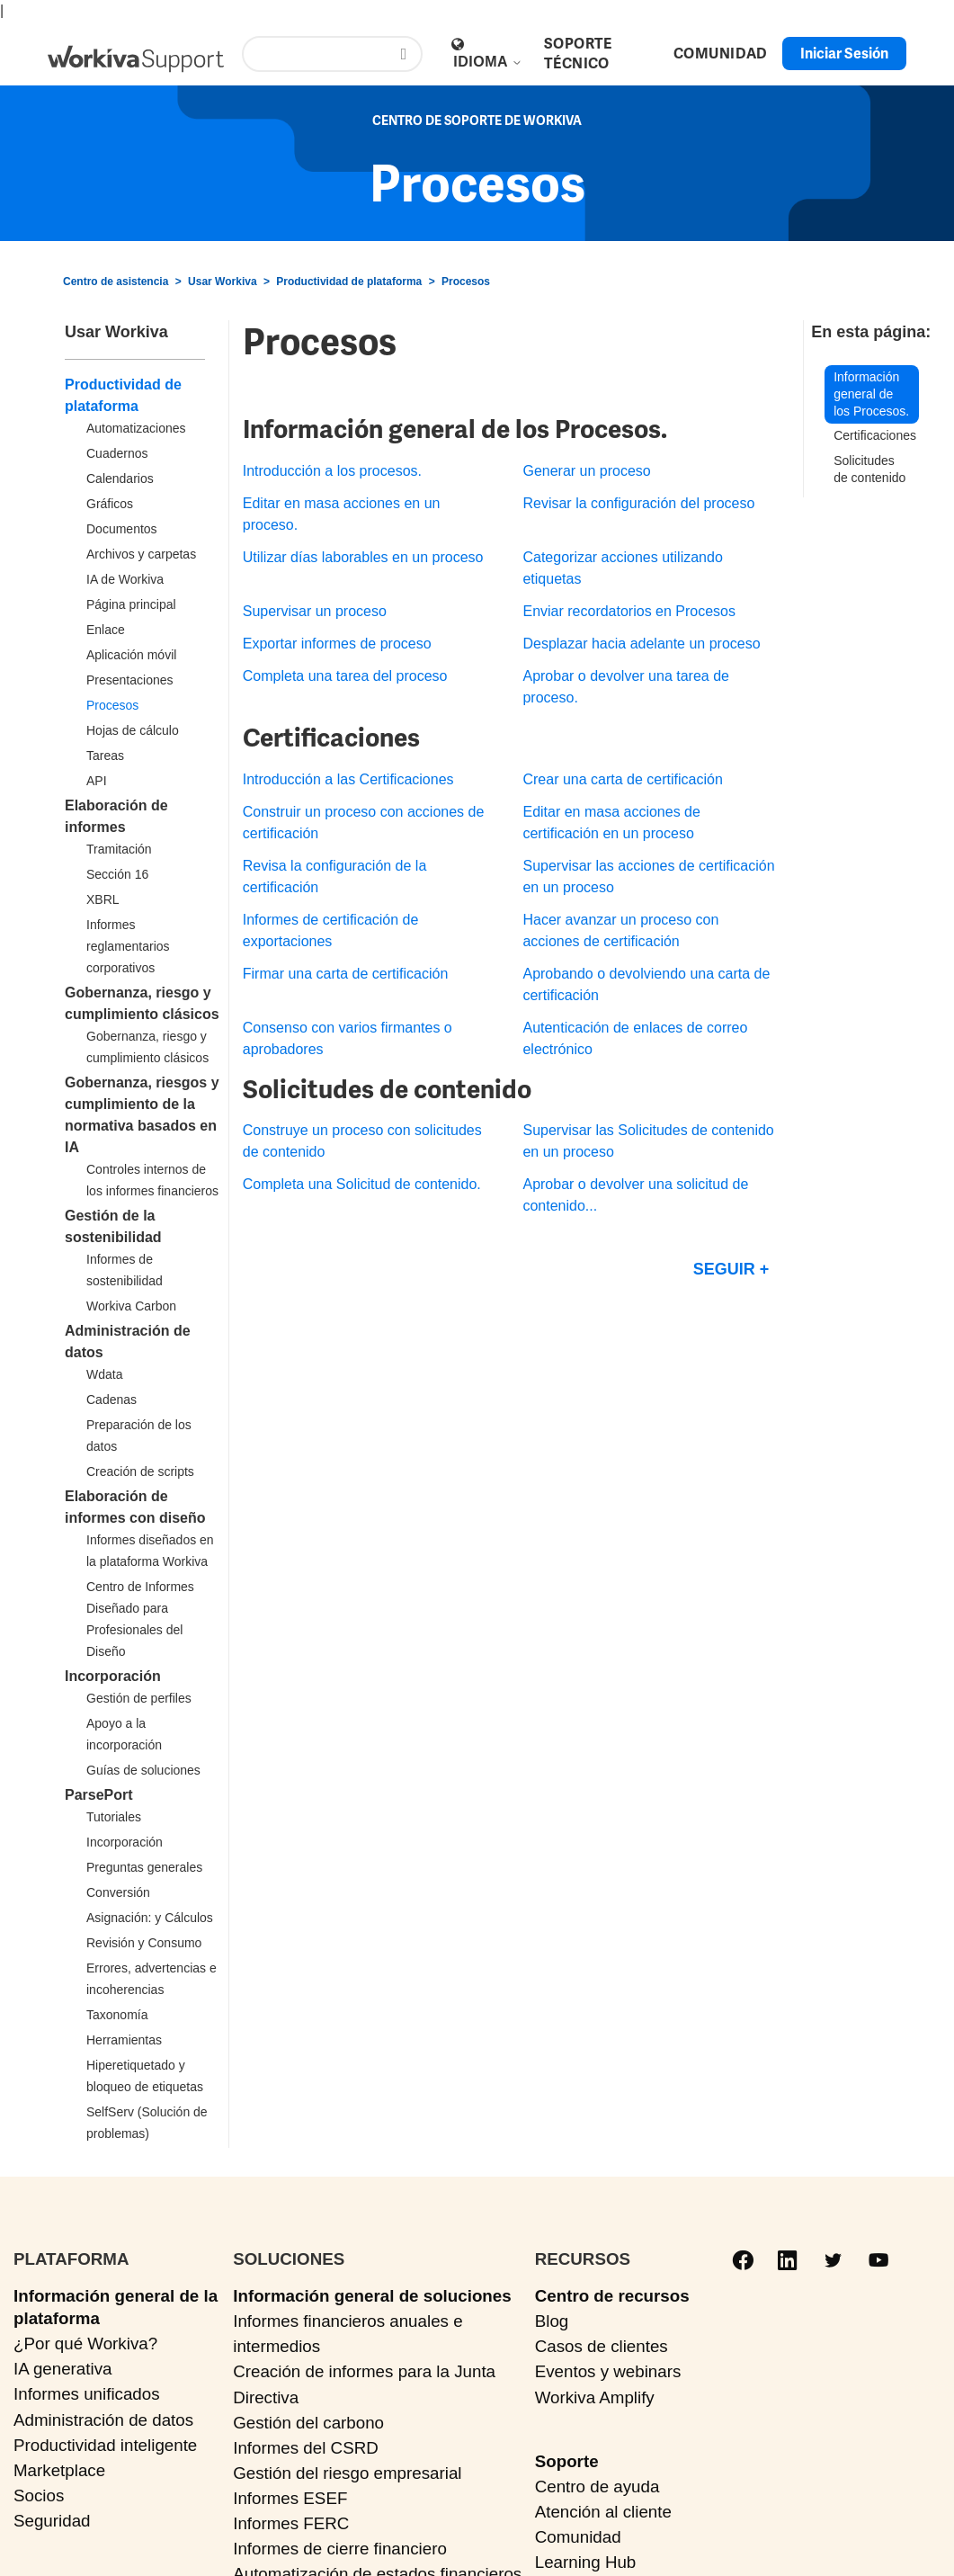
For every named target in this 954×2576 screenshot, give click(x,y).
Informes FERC (291, 2523)
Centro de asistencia (115, 281)
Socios (38, 2495)
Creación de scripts (140, 1471)
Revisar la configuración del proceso (638, 503)
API (96, 781)
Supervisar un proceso (315, 611)
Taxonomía (116, 2015)
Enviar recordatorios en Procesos (629, 611)
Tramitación (119, 849)
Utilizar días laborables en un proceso (363, 557)
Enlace (105, 629)
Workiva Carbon (131, 1306)
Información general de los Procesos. (871, 393)
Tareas (105, 755)
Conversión (118, 1892)
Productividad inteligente (105, 2445)
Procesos (465, 281)
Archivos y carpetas (141, 554)
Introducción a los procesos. (332, 471)
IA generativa (62, 2368)
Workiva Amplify (595, 2397)
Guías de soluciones (143, 1770)
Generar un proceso (586, 471)
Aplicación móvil (131, 655)
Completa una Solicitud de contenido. (362, 1184)
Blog (552, 2321)
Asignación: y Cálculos (149, 1917)
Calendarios (120, 478)
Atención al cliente (603, 2511)
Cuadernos (117, 453)
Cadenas (111, 1399)
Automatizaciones (136, 428)
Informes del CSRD (306, 2447)
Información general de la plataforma (115, 2307)
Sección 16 (117, 874)
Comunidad (578, 2536)
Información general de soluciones (372, 2295)
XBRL (103, 899)
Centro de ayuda (597, 2486)
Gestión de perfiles (139, 1698)
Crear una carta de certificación (622, 779)
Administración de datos (103, 2420)
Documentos (121, 529)
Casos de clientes (601, 2346)
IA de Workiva (125, 579)
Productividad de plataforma (349, 281)
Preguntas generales (144, 1867)
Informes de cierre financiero (340, 2548)
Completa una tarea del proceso (345, 676)
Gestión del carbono (308, 2422)
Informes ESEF (290, 2498)
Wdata (104, 1374)
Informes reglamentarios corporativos (128, 946)
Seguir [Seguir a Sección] (724, 1269)
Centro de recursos (612, 2295)
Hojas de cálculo (132, 730)
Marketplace (59, 2470)
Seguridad (51, 2520)
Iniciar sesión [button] (844, 53)
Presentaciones (130, 680)
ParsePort (99, 1794)
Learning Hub (586, 2562)
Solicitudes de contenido (869, 469)
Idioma (487, 61)
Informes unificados (86, 2393)
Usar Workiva (222, 281)
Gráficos (109, 503)
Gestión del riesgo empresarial (347, 2473)
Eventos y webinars (608, 2371)
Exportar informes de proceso (337, 643)
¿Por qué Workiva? (85, 2343)
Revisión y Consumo (143, 1943)
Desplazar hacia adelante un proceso (641, 643)
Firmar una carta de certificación (346, 973)
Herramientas (124, 2040)
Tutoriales (113, 1817)
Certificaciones (875, 435)
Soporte (567, 2461)
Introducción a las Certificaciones (348, 779)
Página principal (131, 604)
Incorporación (113, 1676)
